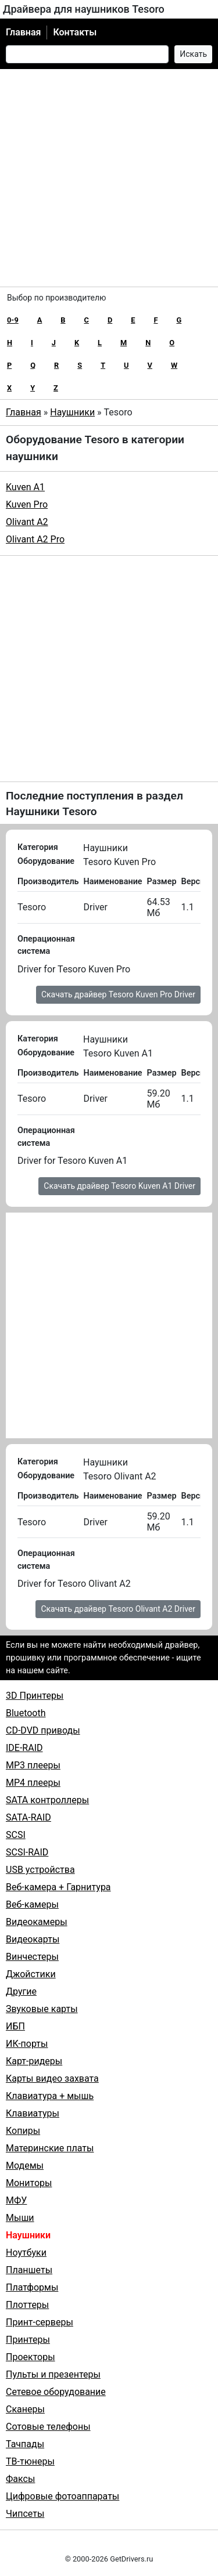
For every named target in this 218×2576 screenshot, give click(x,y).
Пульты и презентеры (53, 2374)
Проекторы (30, 2356)
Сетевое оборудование (56, 2391)
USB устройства (40, 1869)
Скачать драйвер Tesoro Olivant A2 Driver (118, 1608)
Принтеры (28, 2339)
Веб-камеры (32, 1904)
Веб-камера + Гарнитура (58, 1887)
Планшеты (29, 2269)
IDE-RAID (24, 1747)
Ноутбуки (26, 2252)
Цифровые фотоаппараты (62, 2496)
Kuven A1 (25, 487)
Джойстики (31, 1974)
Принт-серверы (39, 2322)
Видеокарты (32, 1939)
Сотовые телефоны (48, 2426)
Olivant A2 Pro (35, 539)
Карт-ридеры (34, 2061)
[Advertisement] (109, 178)
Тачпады (25, 2444)
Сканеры (25, 2409)
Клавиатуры (32, 2113)
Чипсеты (25, 2513)
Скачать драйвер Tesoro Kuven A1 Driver (119, 1186)
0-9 (13, 320)
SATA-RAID (28, 1817)
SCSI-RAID (27, 1852)
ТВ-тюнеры (30, 2461)
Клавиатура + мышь (50, 2095)
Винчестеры (32, 1956)
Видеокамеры (36, 1921)
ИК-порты (27, 2043)
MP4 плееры (33, 1782)
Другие (21, 1991)
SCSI (16, 1834)
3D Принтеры (34, 1695)
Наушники (72, 412)
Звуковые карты (42, 2008)
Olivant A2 (27, 521)
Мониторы (29, 2182)
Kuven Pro (27, 504)
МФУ (16, 2200)
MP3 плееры (33, 1765)
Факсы (20, 2478)
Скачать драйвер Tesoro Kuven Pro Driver (118, 994)
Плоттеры (27, 2304)
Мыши (20, 2217)
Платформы (32, 2287)
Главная (23, 32)
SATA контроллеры (47, 1800)
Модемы (25, 2165)
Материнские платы (50, 2148)
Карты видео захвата (52, 2078)
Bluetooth (26, 1712)
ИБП (15, 2026)
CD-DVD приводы (43, 1730)
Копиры (23, 2130)
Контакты (75, 32)
